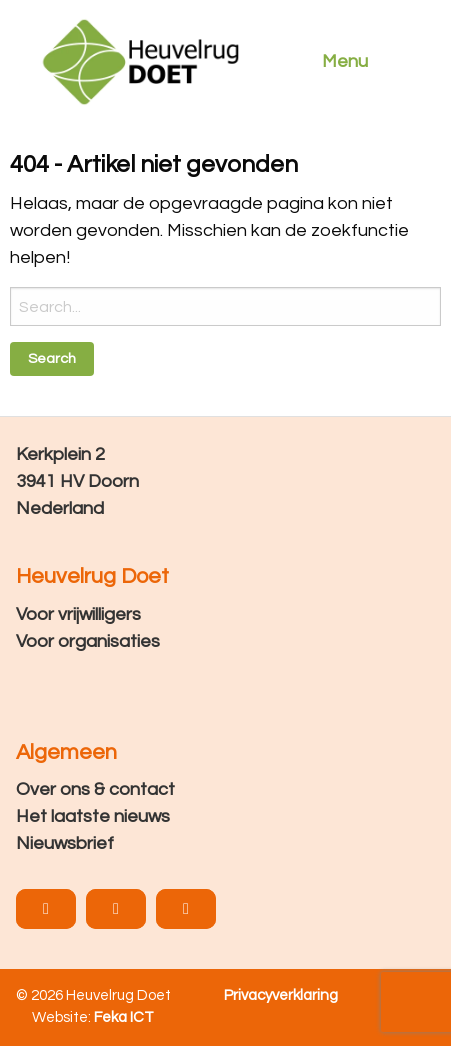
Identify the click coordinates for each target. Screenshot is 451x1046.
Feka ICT (124, 1017)
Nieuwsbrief (65, 843)
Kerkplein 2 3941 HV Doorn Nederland (77, 481)
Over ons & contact (95, 789)
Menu (345, 61)
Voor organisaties (88, 641)
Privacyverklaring (281, 995)
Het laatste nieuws (93, 816)
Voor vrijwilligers (78, 614)
